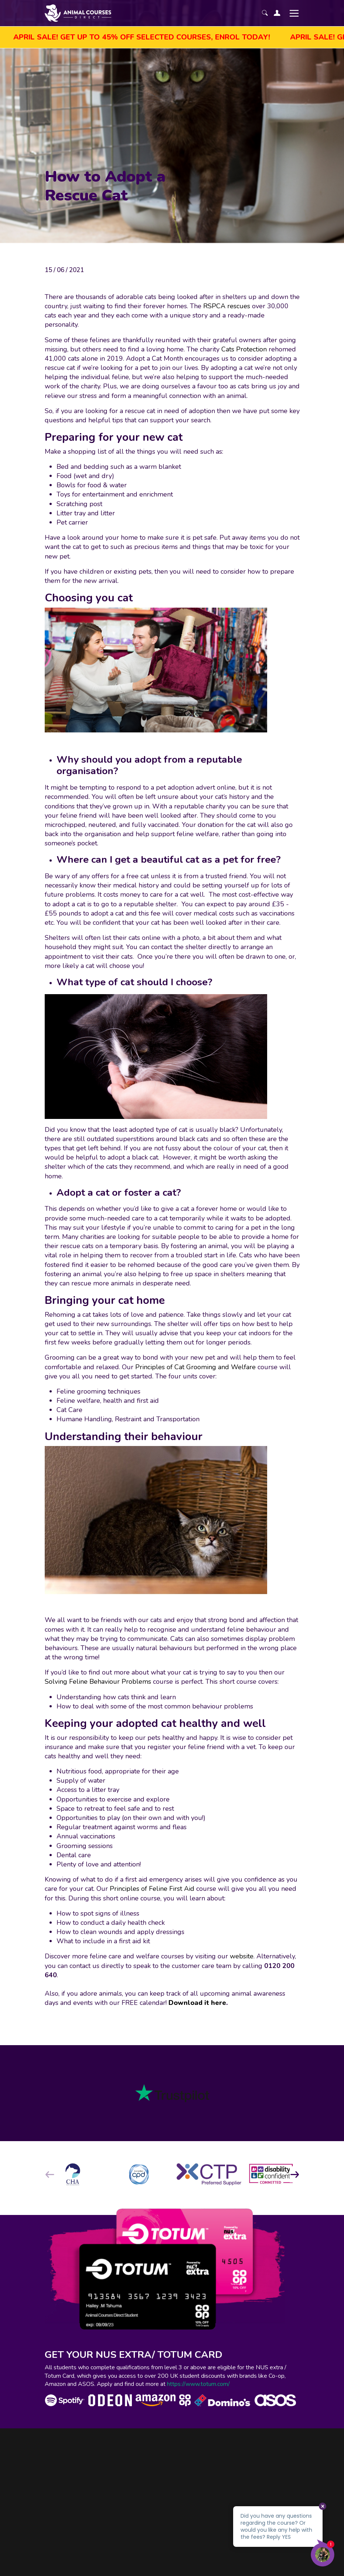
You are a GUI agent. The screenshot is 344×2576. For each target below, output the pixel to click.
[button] (295, 2174)
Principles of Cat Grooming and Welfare (195, 1367)
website (241, 1956)
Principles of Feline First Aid (152, 1888)
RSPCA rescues (226, 306)
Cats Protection (244, 349)
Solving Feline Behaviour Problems (98, 1681)
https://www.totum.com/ (198, 2384)
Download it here (197, 2002)
